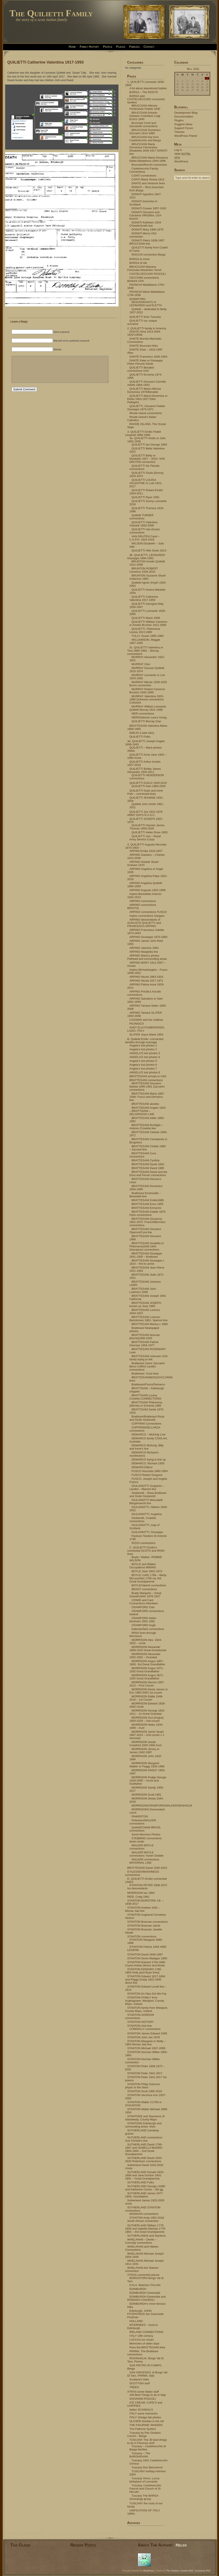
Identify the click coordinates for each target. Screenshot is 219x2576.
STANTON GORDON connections (139, 2016)
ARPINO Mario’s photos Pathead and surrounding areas (147, 957)
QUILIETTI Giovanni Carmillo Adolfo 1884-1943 (146, 383)
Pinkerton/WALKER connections (142, 1822)
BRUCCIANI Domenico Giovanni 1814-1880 (145, 131)
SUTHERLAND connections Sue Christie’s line (143, 2139)
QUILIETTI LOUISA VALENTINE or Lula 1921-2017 (145, 483)
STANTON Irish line (139, 2025)
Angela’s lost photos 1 (143, 1045)
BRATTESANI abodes (145, 1103)
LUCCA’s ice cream (141, 2339)
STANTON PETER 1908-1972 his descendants (147, 1887)
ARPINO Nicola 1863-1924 (146, 976)
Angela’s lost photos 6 (143, 1064)
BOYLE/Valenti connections (149, 1585)
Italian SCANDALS (141, 2409)
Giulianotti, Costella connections (142, 1519)
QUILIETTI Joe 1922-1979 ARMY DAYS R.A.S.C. (145, 813)
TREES (134, 2387)
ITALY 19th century (141, 2335)
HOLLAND (136, 2321)
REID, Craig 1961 (138, 1896)
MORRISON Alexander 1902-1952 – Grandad (144, 1655)
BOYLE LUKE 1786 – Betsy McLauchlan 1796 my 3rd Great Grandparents (147, 1578)
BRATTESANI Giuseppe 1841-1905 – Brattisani (145, 1255)
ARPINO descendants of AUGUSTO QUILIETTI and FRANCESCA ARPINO (144, 923)
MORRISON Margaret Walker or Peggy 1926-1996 (146, 1765)
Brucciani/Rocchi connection (149, 164)
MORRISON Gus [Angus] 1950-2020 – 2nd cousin (146, 1719)
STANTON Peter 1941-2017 (144, 2073)
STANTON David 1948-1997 (145, 1954)
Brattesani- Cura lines (145, 1373)
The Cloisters (172, 2571)
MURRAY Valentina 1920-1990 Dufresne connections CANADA (146, 699)
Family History (90, 46)
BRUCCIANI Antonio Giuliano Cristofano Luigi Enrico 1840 (144, 116)
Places (120, 46)
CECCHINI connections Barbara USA (143, 279)
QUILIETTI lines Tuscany (145, 316)
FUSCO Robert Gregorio (147, 1475)
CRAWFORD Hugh (143, 1625)
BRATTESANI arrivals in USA (147, 1076)
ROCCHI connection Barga (149, 254)
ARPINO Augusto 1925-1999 (147, 890)
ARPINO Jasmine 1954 (144, 947)
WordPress (181, 161)
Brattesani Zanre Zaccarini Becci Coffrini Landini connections (147, 1366)
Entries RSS (187, 2571)
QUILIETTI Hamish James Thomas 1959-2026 (146, 827)
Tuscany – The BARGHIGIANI (139, 2455)
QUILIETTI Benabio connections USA (140, 369)
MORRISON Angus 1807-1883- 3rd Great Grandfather (147, 1662)
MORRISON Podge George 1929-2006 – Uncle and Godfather (147, 1780)
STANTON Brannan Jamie (143, 1925)
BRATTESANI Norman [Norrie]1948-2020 (144, 1336)
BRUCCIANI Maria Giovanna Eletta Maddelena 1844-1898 (148, 159)
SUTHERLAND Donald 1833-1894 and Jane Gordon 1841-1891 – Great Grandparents (144, 2175)
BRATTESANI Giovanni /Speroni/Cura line (145, 1230)
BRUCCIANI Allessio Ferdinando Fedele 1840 (144, 107)
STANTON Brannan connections (147, 1921)
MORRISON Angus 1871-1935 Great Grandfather (146, 1670)
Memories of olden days (144, 2343)
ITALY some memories (143, 2413)
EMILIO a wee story (141, 732)
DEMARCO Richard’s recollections (143, 1454)
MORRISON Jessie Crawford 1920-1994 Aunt (145, 1743)
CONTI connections (144, 175)
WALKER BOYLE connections (141, 1847)
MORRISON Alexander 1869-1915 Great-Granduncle (147, 1648)
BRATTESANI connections (146, 1080)
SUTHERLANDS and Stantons (146, 2235)
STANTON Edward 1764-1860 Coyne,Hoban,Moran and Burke (145, 1964)
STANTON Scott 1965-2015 (144, 2091)
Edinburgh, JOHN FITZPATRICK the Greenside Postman (145, 2314)
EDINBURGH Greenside (144, 2292)
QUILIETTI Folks (139, 736)
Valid (182, 153)
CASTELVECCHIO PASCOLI (147, 273)
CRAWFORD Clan (143, 1607)
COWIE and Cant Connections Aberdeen (143, 1601)
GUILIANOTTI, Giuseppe (147, 1532)
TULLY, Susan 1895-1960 (148, 635)
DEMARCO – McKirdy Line (148, 1434)
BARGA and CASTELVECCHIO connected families (146, 99)
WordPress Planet (185, 135)
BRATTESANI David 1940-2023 (147, 1867)
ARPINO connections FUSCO (148, 912)
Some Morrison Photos (146, 1834)
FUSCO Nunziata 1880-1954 (150, 1471)
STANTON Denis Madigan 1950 (147, 1958)
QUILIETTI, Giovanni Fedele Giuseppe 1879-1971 (146, 407)
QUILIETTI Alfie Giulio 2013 (149, 550)
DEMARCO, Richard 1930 (148, 1463)
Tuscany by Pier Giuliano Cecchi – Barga (144, 2434)
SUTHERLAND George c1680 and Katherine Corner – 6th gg (145, 2188)
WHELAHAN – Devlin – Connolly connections (141, 2241)
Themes (179, 132)
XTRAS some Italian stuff (143, 2391)
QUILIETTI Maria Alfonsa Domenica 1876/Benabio (144, 390)
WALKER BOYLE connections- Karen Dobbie (146, 1854)
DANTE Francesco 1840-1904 (148, 356)
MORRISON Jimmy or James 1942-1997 (144, 1750)
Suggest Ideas (183, 124)
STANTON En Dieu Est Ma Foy (146, 1993)
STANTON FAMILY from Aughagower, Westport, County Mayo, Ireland (144, 2001)
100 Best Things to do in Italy (147, 2394)
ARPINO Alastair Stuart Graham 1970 (142, 863)
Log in (178, 150)
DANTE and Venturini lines (148, 183)
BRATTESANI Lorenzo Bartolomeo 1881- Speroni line (148, 1318)
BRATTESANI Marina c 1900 (150, 1324)
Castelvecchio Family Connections (143, 170)
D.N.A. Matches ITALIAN (144, 2285)
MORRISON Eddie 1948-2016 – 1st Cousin (146, 1698)
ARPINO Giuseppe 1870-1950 (148, 937)
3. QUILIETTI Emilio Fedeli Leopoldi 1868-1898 (143, 433)
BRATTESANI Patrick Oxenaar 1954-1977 (143, 1343)
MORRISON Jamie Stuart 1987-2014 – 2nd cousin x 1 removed (146, 1735)
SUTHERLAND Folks (140, 2182)
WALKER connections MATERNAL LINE (144, 1861)
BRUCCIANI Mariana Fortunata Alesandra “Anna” (144, 268)
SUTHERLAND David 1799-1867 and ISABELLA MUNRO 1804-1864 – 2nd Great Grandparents (143, 2149)
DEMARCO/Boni (142, 1467)
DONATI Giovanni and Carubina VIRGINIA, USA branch (145, 215)
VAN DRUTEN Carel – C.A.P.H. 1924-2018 (144, 538)
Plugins (178, 120)
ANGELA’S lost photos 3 (144, 1053)
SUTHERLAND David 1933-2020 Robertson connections (143, 2159)
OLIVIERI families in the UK (146, 2421)
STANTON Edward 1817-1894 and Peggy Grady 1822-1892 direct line (145, 1979)
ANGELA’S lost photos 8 (144, 1072)
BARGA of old (138, 262)
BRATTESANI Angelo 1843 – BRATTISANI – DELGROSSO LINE (147, 1111)
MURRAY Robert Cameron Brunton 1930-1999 (147, 691)
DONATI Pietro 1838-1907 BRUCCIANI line (146, 242)
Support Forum (183, 128)
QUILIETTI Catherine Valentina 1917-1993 (45, 62)
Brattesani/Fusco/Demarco (148, 1384)
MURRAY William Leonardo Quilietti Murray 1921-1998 (147, 708)
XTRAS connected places (143, 2274)
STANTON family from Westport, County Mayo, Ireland (146, 2009)
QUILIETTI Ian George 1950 (149, 444)
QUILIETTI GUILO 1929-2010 (148, 782)
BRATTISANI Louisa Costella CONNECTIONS (145, 1397)
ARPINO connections (142, 901)
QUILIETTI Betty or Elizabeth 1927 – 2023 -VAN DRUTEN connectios (147, 459)
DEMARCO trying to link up (149, 1459)
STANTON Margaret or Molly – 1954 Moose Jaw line (145, 2043)
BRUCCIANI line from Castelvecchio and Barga (145, 138)
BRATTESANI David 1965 (148, 1168)
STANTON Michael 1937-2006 (146, 2048)
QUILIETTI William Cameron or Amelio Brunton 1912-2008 (148, 623)
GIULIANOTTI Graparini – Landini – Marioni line (146, 1487)
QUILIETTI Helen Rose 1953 (150, 832)
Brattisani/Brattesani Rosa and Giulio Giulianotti (146, 1418)
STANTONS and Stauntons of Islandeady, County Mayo (144, 2118)
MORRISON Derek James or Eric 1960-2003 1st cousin (148, 1691)
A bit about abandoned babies (148, 88)
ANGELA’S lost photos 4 (144, 1057)
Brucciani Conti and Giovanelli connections (143, 124)
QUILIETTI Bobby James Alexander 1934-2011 (144, 770)
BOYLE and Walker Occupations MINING (142, 1566)
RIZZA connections (143, 1543)
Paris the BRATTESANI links (147, 2347)
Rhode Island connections (145, 413)
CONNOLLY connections (145, 2029)
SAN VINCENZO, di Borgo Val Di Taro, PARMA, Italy (147, 2374)
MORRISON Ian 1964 (141, 1892)
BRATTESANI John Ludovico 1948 (142, 1290)
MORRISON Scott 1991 (146, 1794)
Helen (181, 2545)
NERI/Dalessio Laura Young (149, 717)
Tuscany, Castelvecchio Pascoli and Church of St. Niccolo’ (145, 2488)
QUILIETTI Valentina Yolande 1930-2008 (143, 524)
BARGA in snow (139, 259)
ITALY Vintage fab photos (145, 2417)
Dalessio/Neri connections (148, 1629)
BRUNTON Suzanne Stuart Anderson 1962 (147, 577)
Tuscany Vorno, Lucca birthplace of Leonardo (144, 2480)
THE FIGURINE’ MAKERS (146, 2425)
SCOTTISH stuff (139, 2383)
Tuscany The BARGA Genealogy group (143, 2497)
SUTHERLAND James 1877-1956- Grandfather (144, 2195)
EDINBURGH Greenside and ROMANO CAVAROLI (146, 2298)
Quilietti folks (137, 298)
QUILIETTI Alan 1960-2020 (149, 786)
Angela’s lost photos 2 (143, 1049)
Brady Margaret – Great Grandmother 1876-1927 (145, 1594)
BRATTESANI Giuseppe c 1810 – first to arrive (146, 1262)
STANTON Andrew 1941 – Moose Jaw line (142, 1909)
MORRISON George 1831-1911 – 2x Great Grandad (147, 1712)
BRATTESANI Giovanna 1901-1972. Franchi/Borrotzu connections (147, 1222)
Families (134, 46)
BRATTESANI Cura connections (142, 1155)
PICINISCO (136, 1023)
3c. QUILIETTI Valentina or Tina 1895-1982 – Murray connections (145, 650)
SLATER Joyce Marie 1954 (146, 1034)
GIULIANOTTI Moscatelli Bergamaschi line (146, 1501)
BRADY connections (144, 1589)
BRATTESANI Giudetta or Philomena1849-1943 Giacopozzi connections (146, 1246)
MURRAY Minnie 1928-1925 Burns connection (148, 683)
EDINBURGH (137, 2289)
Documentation (183, 116)
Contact (149, 46)
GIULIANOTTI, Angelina (147, 1514)
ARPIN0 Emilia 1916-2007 (145, 851)
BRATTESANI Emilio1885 (148, 1200)
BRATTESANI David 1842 (148, 1164)
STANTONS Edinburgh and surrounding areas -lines (143, 2125)
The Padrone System (142, 2428)
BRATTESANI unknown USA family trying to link (148, 1358)
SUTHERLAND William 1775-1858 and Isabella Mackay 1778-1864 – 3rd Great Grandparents (145, 2228)
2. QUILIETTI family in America (146, 328)
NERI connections (143, 713)
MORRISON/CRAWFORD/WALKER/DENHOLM (162, 1805)
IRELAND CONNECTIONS (146, 2332)
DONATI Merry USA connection (142, 235)
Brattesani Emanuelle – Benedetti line (145, 1194)
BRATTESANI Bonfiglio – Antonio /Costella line (146, 1126)
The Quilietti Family (51, 13)
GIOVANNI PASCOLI (142, 2398)
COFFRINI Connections (146, 1423)
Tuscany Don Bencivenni (147, 2467)
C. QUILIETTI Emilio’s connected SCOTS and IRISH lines (146, 1550)
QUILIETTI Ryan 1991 (146, 497)
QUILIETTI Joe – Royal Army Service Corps (145, 838)
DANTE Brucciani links (143, 345)
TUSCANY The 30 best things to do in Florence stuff (147, 2441)
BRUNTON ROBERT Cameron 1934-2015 (143, 570)
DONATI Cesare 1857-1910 (149, 208)
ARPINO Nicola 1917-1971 (146, 980)
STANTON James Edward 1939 (147, 2033)
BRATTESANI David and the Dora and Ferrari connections (148, 1173)
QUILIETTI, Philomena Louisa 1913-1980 (144, 630)
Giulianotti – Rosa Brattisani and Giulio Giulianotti (147, 1494)
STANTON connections (141, 1936)
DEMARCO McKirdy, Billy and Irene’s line (146, 1447)
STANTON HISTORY (140, 2021)
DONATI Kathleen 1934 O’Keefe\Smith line (145, 224)
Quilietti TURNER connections (141, 517)
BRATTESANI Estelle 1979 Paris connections (147, 1213)
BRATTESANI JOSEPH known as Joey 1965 (145, 1304)
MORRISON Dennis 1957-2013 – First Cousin (147, 1684)
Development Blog (185, 112)
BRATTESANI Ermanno (146, 1207)
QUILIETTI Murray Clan (146, 721)
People (107, 46)
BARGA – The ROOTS (143, 92)
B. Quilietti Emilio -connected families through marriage (144, 1040)
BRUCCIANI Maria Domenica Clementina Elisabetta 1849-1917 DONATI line (148, 149)
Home (72, 46)
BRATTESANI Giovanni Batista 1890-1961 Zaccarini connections (146, 1086)
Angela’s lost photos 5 (143, 1060)
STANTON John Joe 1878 (143, 2037)
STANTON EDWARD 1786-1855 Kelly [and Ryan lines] (143, 1971)
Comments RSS (203, 2571)
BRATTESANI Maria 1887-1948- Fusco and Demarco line (147, 1097)
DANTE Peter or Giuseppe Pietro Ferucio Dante (145, 362)
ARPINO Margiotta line (143, 951)
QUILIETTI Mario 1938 (146, 617)
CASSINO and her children (146, 1019)
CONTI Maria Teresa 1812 (148, 179)
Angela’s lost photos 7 (143, 1068)
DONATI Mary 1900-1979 (147, 229)
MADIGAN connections (143, 2213)
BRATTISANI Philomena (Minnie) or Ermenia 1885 (145, 1404)
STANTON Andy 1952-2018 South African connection (145, 2219)
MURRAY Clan (141, 664)
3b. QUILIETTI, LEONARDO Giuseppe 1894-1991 (146, 556)
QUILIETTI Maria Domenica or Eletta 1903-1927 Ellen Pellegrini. (147, 399)
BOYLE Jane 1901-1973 (147, 1571)
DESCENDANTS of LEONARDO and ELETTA (145, 303)
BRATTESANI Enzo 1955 (147, 1204)
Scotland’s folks (139, 2379)
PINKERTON (140, 1816)
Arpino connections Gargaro (146, 915)
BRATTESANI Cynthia (145, 1160)
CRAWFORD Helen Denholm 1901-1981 (142, 1619)
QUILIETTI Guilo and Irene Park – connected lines (145, 792)
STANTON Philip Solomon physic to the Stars (142, 2086)
